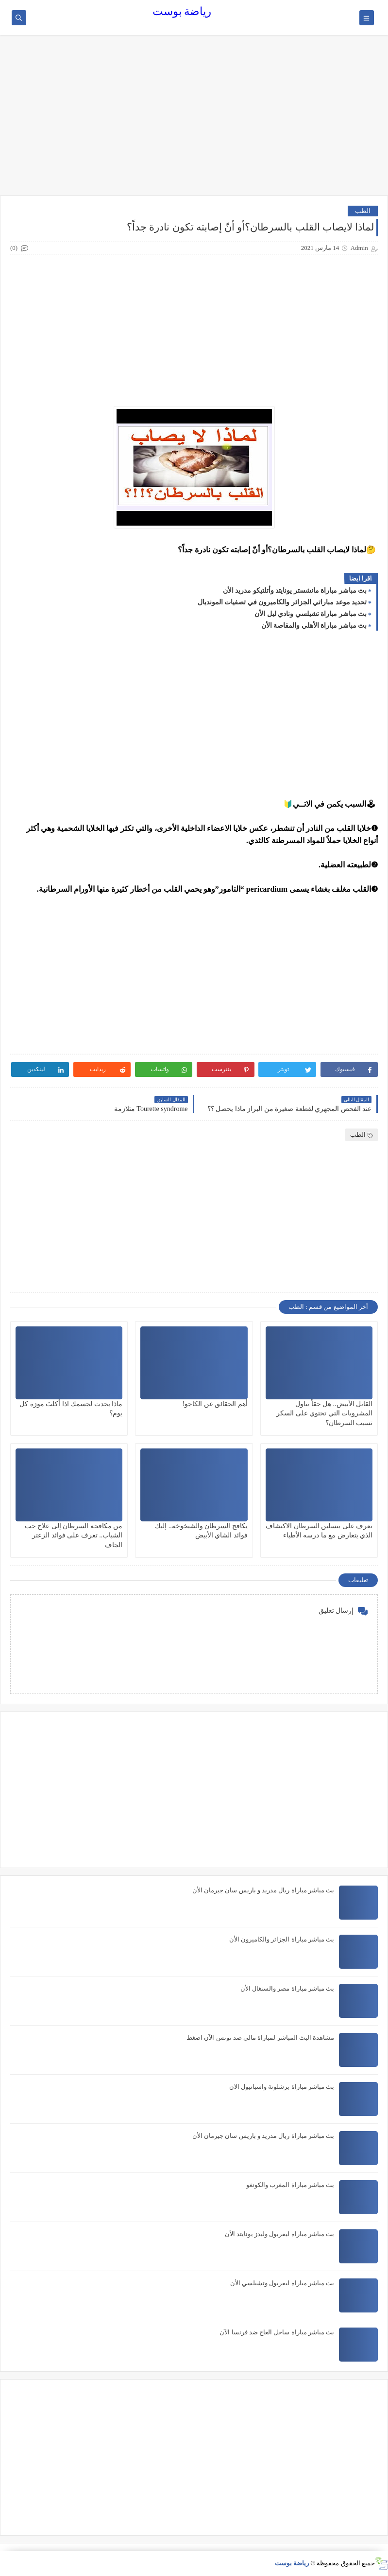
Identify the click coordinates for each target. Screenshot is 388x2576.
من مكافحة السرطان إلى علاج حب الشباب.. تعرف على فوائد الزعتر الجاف (74, 1535)
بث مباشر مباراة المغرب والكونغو (290, 2184)
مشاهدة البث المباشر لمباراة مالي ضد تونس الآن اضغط (260, 2037)
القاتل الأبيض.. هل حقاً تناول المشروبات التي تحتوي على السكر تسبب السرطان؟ (324, 1413)
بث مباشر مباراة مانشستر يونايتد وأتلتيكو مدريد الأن (295, 590)
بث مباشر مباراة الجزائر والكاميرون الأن (281, 1939)
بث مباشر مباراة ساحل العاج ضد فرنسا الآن (276, 2332)
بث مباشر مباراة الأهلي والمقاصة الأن (314, 625)
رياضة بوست (182, 11)
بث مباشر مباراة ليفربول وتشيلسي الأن (282, 2283)
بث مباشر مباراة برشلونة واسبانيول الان (281, 2086)
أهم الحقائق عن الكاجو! (215, 1404)
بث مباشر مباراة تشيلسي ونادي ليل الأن (310, 614)
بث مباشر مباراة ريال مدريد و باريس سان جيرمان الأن (263, 1890)
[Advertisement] (194, 120)
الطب (363, 210)
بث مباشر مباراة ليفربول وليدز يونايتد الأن (280, 2234)
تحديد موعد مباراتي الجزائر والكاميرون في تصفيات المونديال (282, 602)
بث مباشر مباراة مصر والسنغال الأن (287, 1988)
